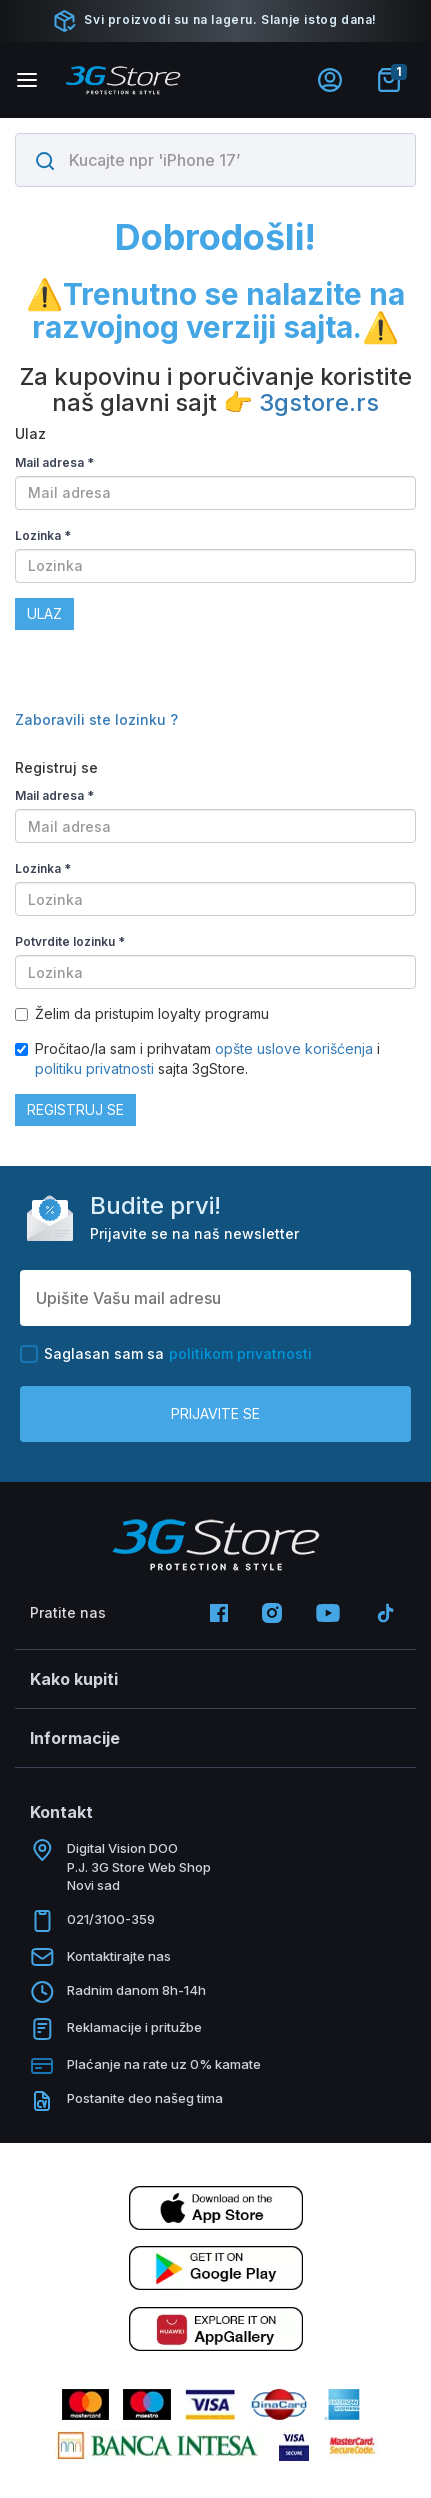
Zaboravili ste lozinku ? (96, 719)
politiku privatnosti (94, 1068)
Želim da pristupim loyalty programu (142, 1013)
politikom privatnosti (240, 1353)
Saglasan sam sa (166, 1354)
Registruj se (75, 1109)
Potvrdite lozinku (70, 941)
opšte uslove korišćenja (296, 1048)
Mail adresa (54, 462)
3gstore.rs (319, 402)
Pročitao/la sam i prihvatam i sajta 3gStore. (197, 1058)
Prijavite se (215, 1413)
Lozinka (43, 535)
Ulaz (44, 613)
